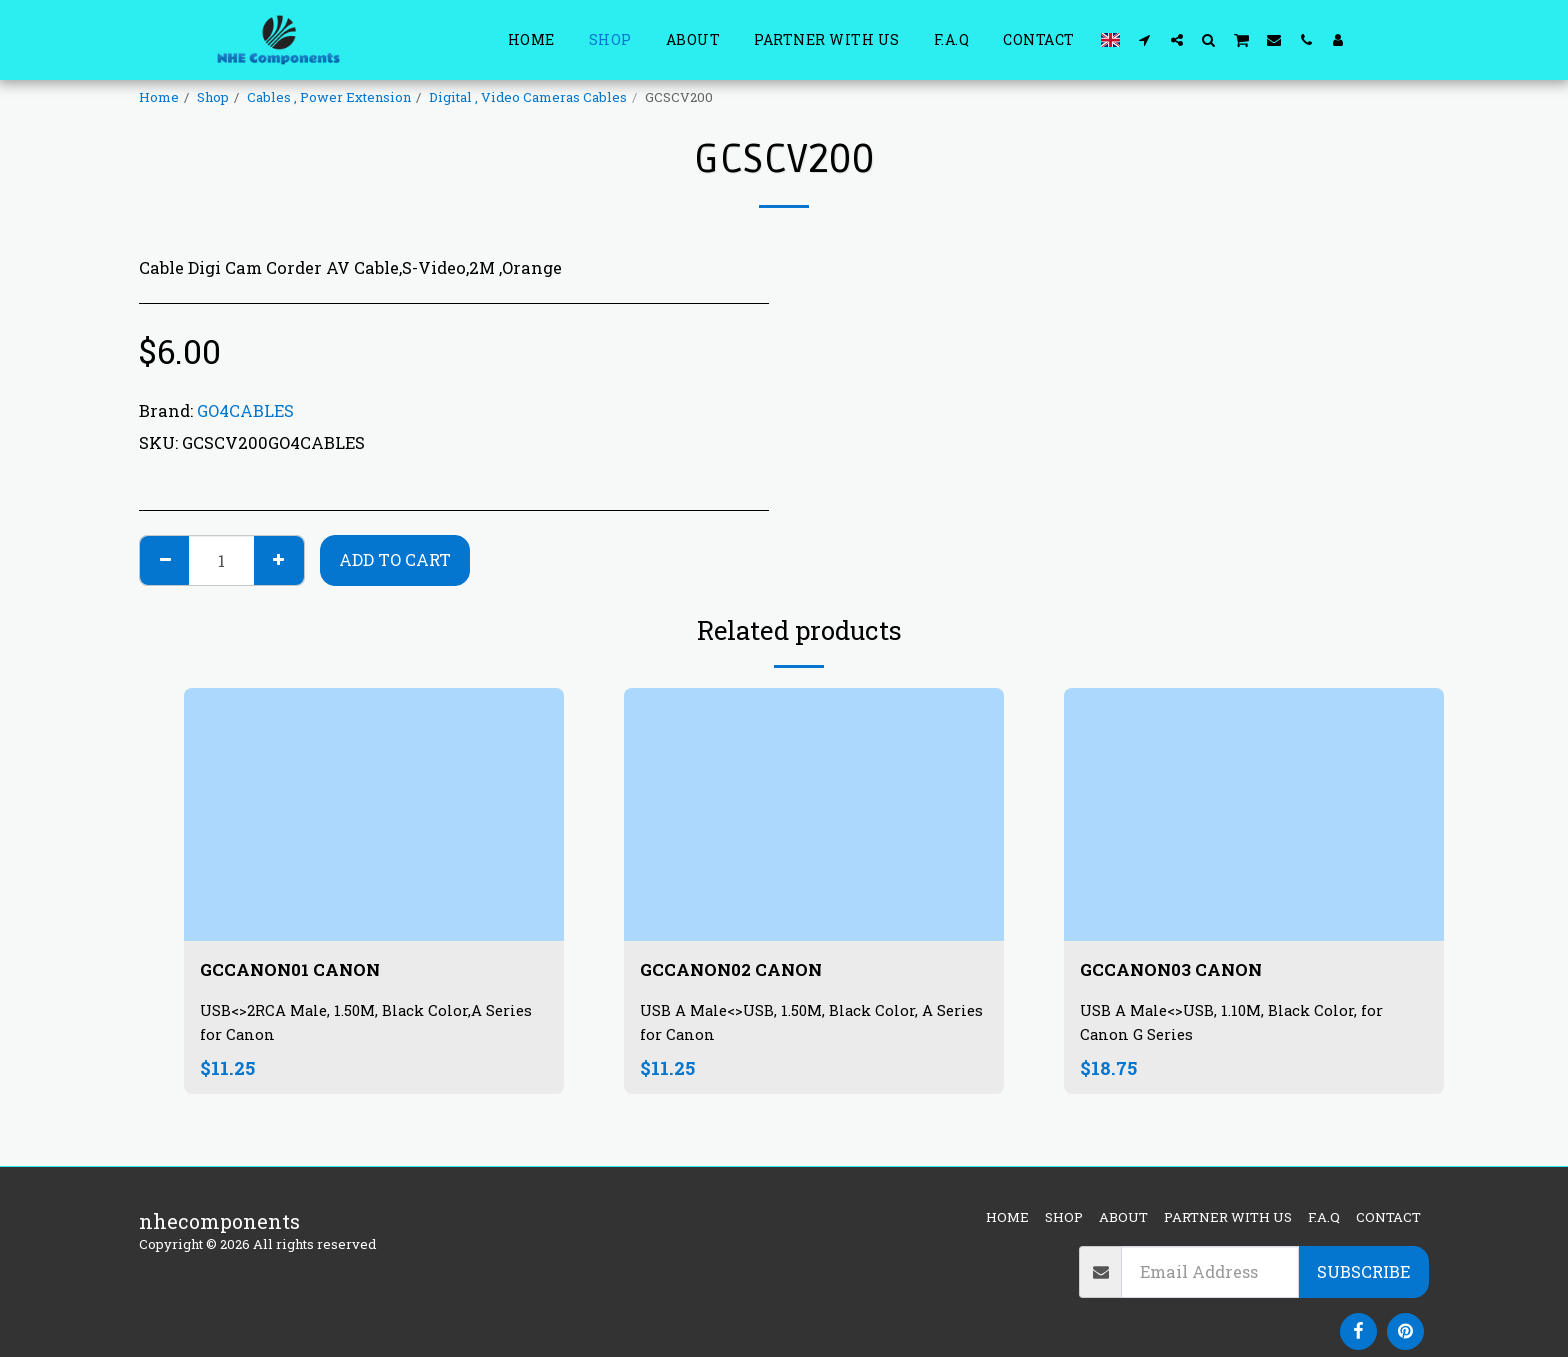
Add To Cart (395, 559)
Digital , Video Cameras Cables (528, 97)
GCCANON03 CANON (1184, 971)
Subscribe (1363, 1271)
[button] (1145, 39)
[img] (374, 814)
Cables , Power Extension (329, 97)
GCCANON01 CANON (304, 971)
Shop (213, 97)
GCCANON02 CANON (745, 971)
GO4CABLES (245, 410)
